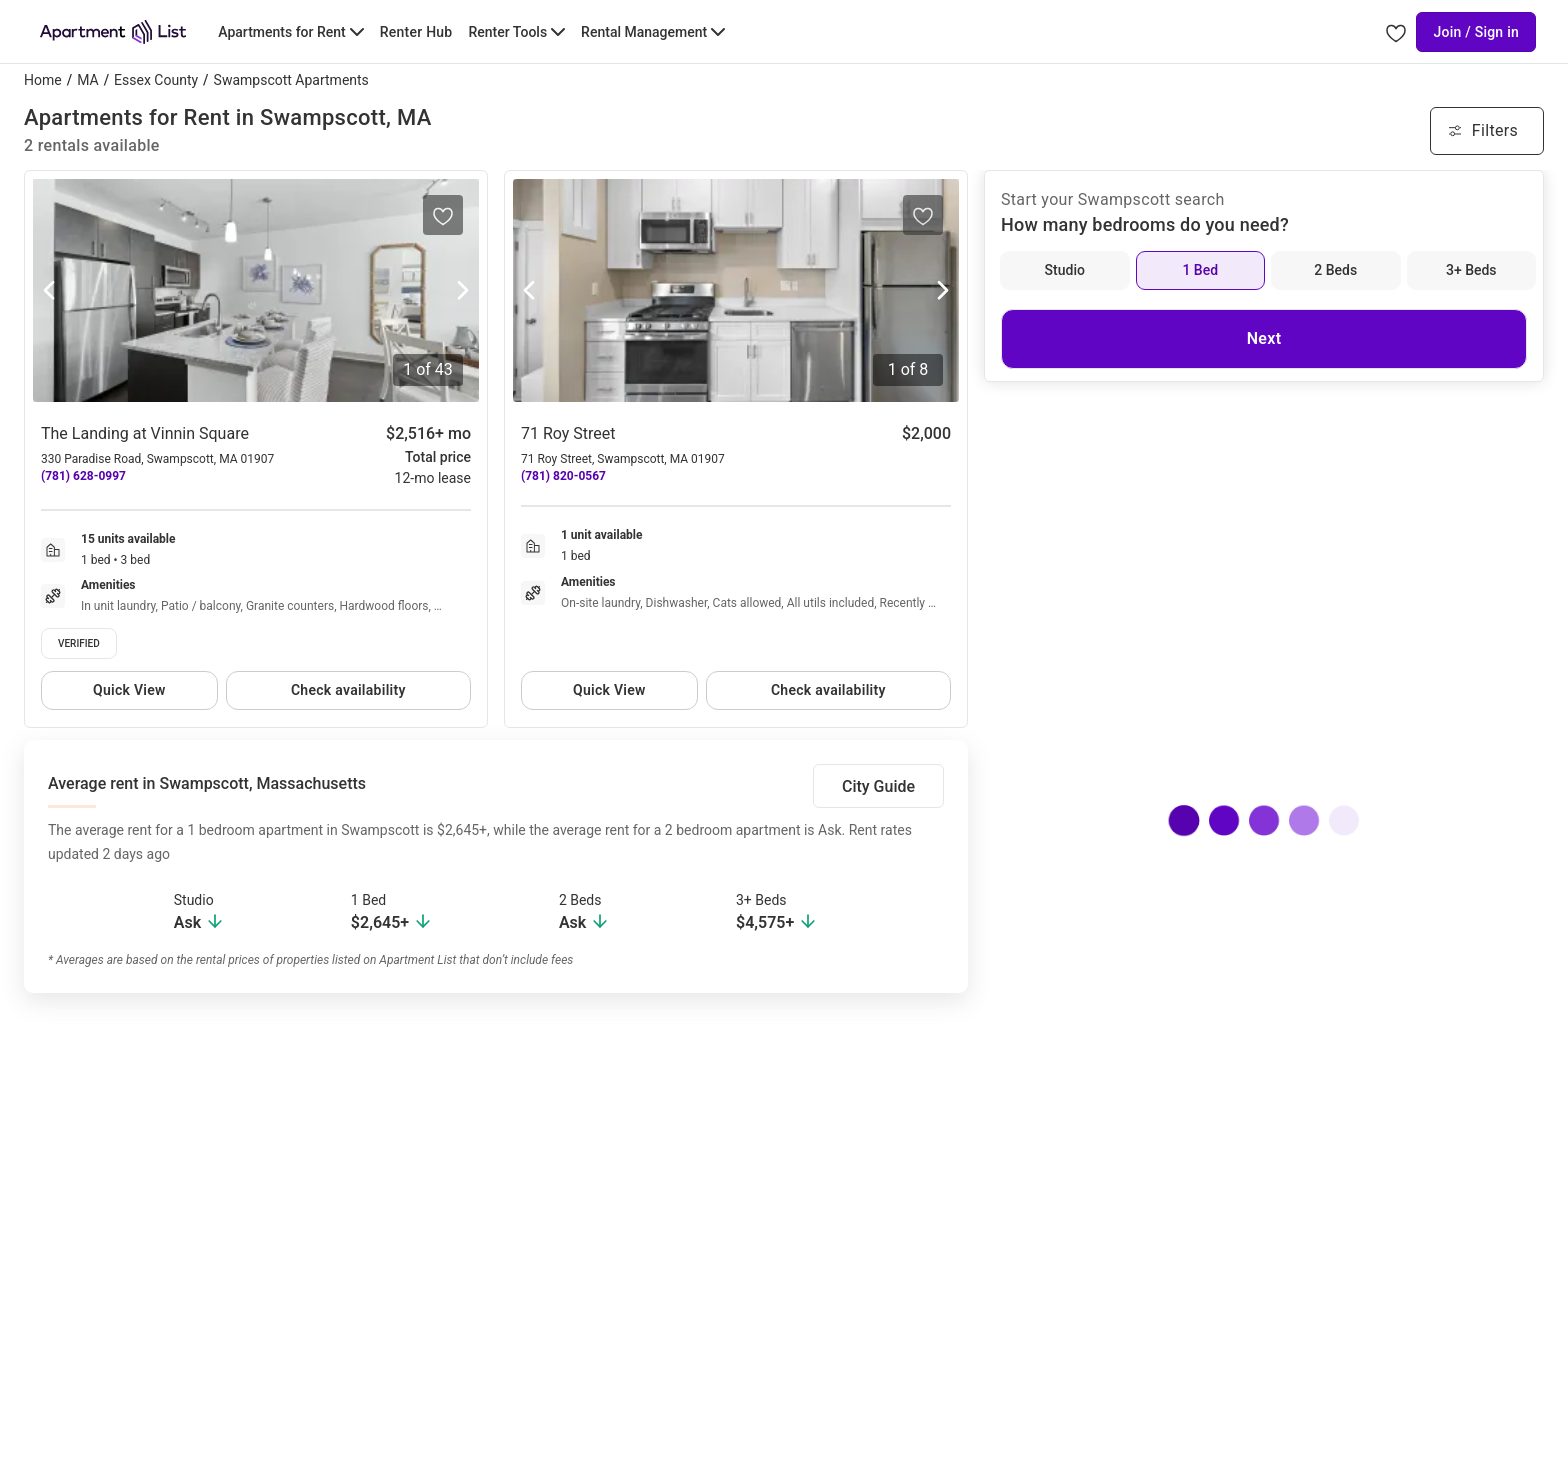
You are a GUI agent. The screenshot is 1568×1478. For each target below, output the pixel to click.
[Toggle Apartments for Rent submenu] (290, 32)
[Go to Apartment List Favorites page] (1396, 32)
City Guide (878, 786)
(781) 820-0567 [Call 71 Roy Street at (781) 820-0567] (563, 476)
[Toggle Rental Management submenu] (653, 32)
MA (87, 80)
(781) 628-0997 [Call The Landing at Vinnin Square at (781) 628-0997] (83, 476)
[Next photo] (463, 291)
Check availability (348, 690)
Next (1264, 338)
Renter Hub (416, 32)
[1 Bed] (1201, 270)
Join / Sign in (1476, 32)
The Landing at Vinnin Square (145, 433)
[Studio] (1065, 270)
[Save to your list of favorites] (443, 215)
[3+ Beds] (1472, 270)
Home (43, 80)
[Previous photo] (49, 291)
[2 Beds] (1336, 270)
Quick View (129, 690)
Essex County (156, 80)
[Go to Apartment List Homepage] (113, 32)
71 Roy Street (568, 433)
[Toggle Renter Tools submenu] (516, 32)
